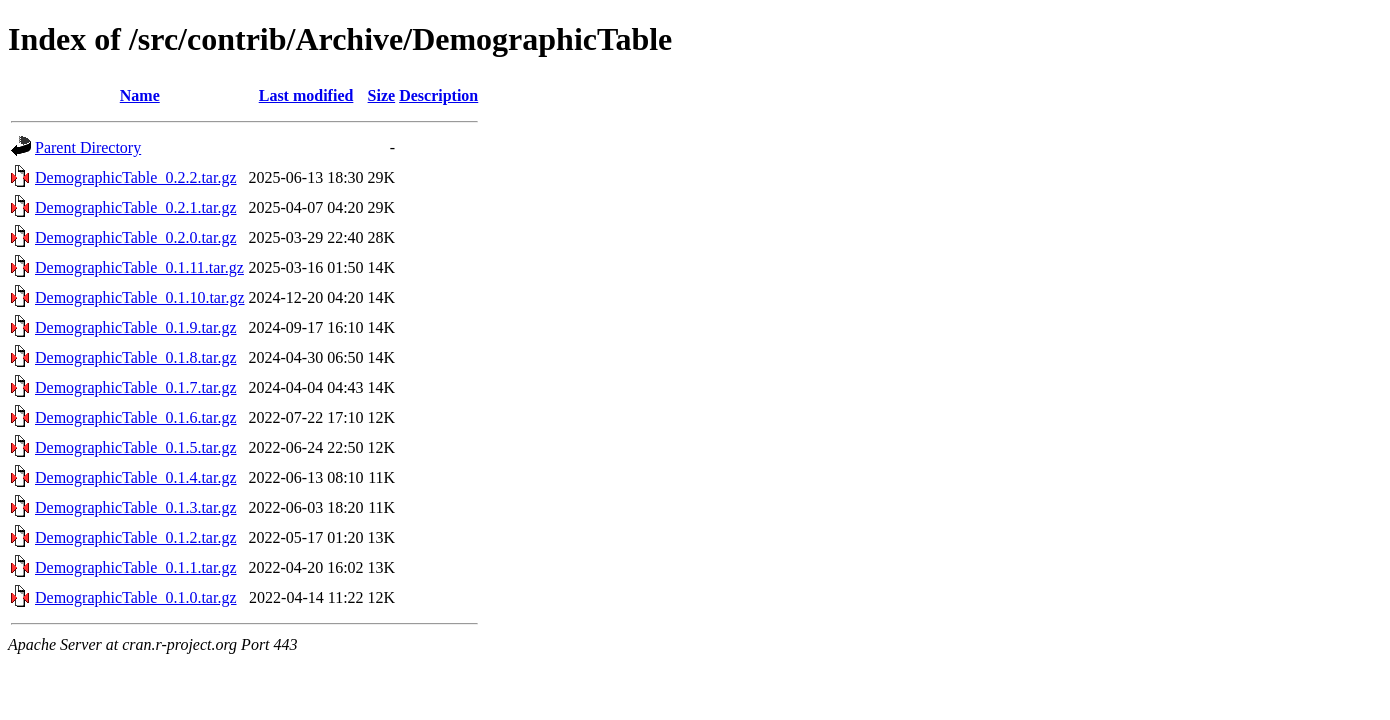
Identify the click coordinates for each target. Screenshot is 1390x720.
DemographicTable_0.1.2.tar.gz (135, 537)
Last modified (306, 95)
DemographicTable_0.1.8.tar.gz (135, 357)
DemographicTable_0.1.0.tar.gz (135, 597)
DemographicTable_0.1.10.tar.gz (139, 297)
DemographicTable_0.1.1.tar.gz (135, 567)
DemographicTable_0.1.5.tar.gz (135, 447)
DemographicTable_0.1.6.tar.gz (135, 417)
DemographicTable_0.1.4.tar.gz (135, 477)
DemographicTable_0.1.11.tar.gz (139, 267)
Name (140, 95)
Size (382, 95)
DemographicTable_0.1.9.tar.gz (135, 327)
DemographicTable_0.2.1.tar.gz (135, 207)
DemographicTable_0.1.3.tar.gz (135, 507)
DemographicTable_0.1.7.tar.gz (135, 387)
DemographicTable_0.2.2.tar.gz (135, 177)
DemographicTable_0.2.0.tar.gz (135, 237)
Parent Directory (88, 147)
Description (438, 95)
